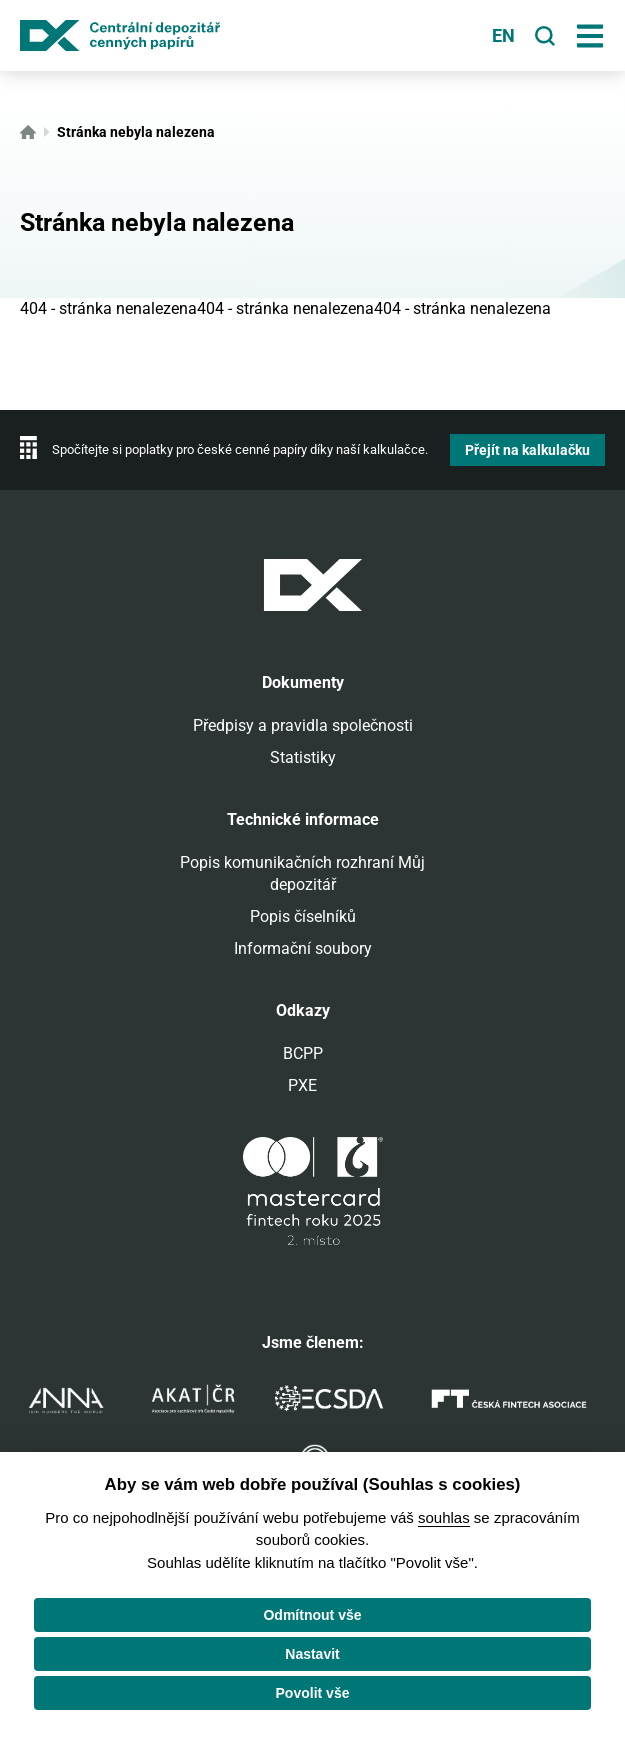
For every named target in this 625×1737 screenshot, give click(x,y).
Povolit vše (313, 1693)
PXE (302, 1085)
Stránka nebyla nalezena (136, 132)
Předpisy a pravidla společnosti (303, 725)
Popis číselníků (303, 916)
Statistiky (303, 757)
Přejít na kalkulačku (527, 450)
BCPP (303, 1053)
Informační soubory (303, 948)
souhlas (444, 1517)
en (503, 36)
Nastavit (312, 1654)
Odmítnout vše (312, 1615)
